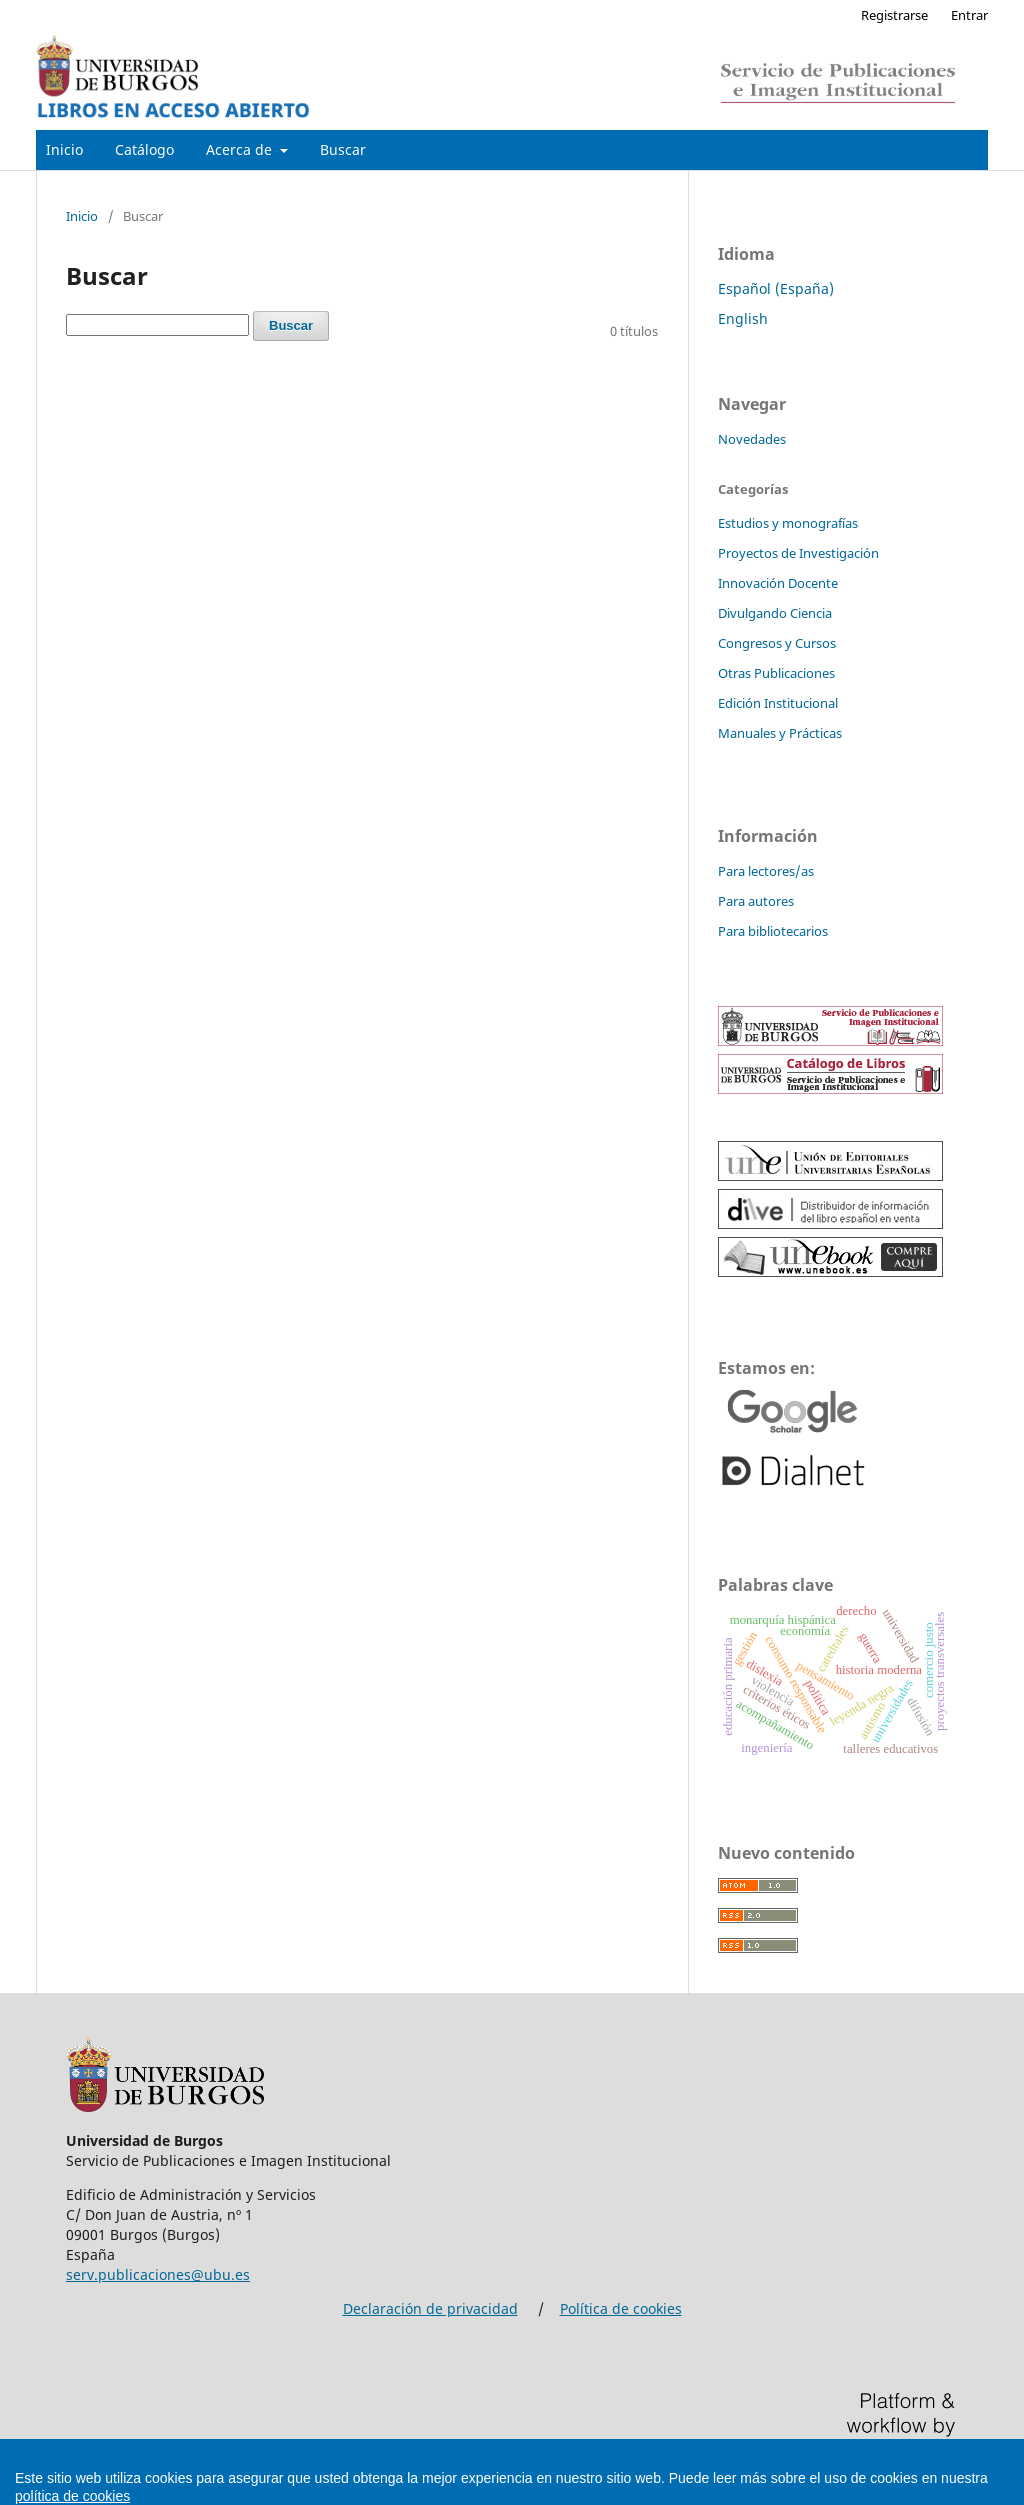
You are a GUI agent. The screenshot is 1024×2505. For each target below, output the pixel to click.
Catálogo (144, 149)
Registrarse (894, 15)
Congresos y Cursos (777, 643)
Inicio (64, 149)
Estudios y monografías (788, 523)
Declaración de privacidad (430, 2308)
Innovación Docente (778, 583)
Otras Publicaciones (776, 673)
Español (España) (776, 288)
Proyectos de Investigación (798, 553)
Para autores (756, 901)
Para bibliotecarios (773, 931)
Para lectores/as (766, 871)
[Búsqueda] (157, 325)
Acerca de (241, 149)
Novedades (752, 439)
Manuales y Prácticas (780, 733)
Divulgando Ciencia (775, 613)
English (743, 318)
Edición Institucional (778, 703)
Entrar (969, 15)
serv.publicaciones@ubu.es (158, 2274)
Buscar (343, 149)
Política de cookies (621, 2308)
